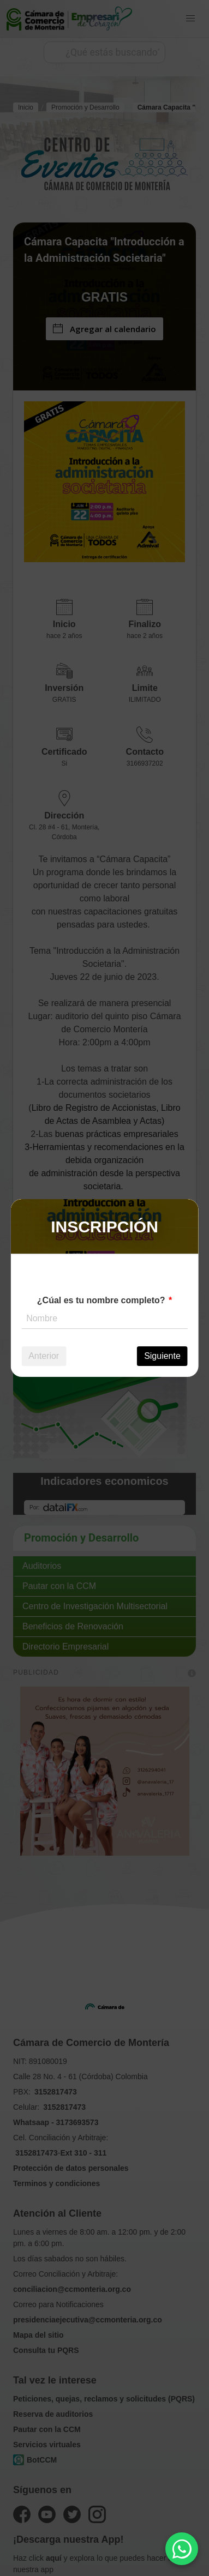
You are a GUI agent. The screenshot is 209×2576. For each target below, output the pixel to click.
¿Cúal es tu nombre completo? (101, 1300)
